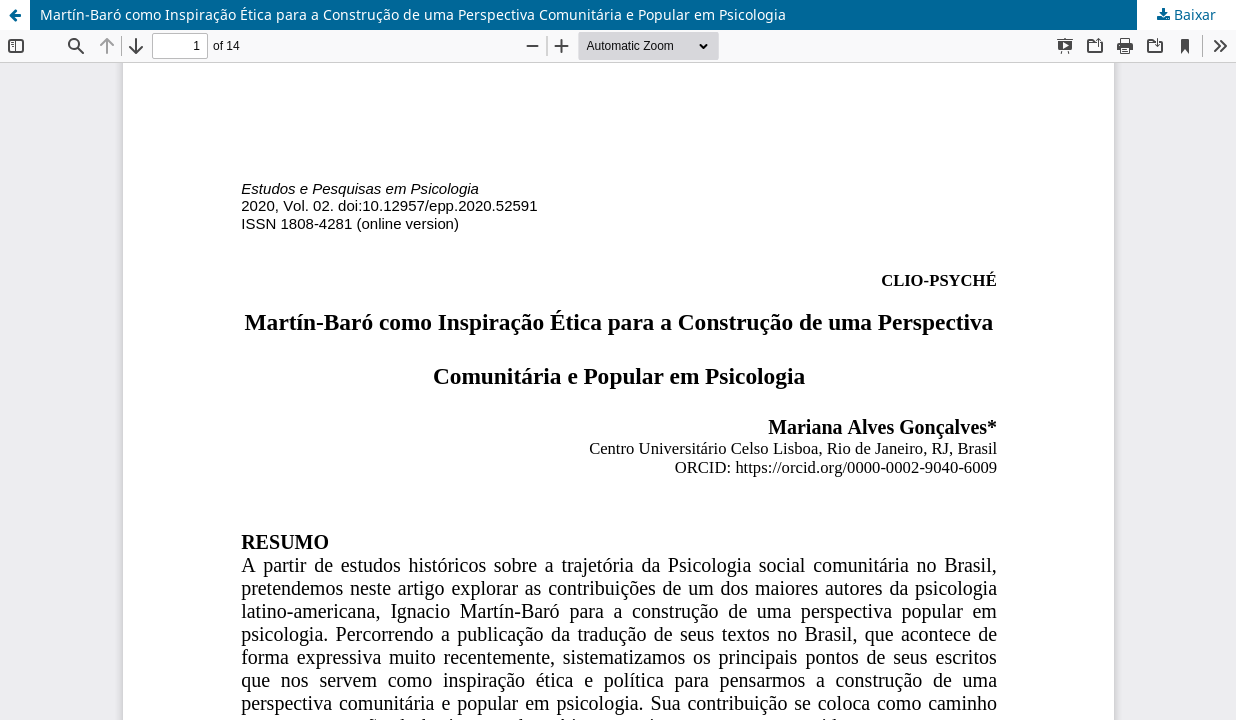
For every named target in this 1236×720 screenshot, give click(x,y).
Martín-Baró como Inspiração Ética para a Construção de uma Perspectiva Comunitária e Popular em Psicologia (413, 14)
